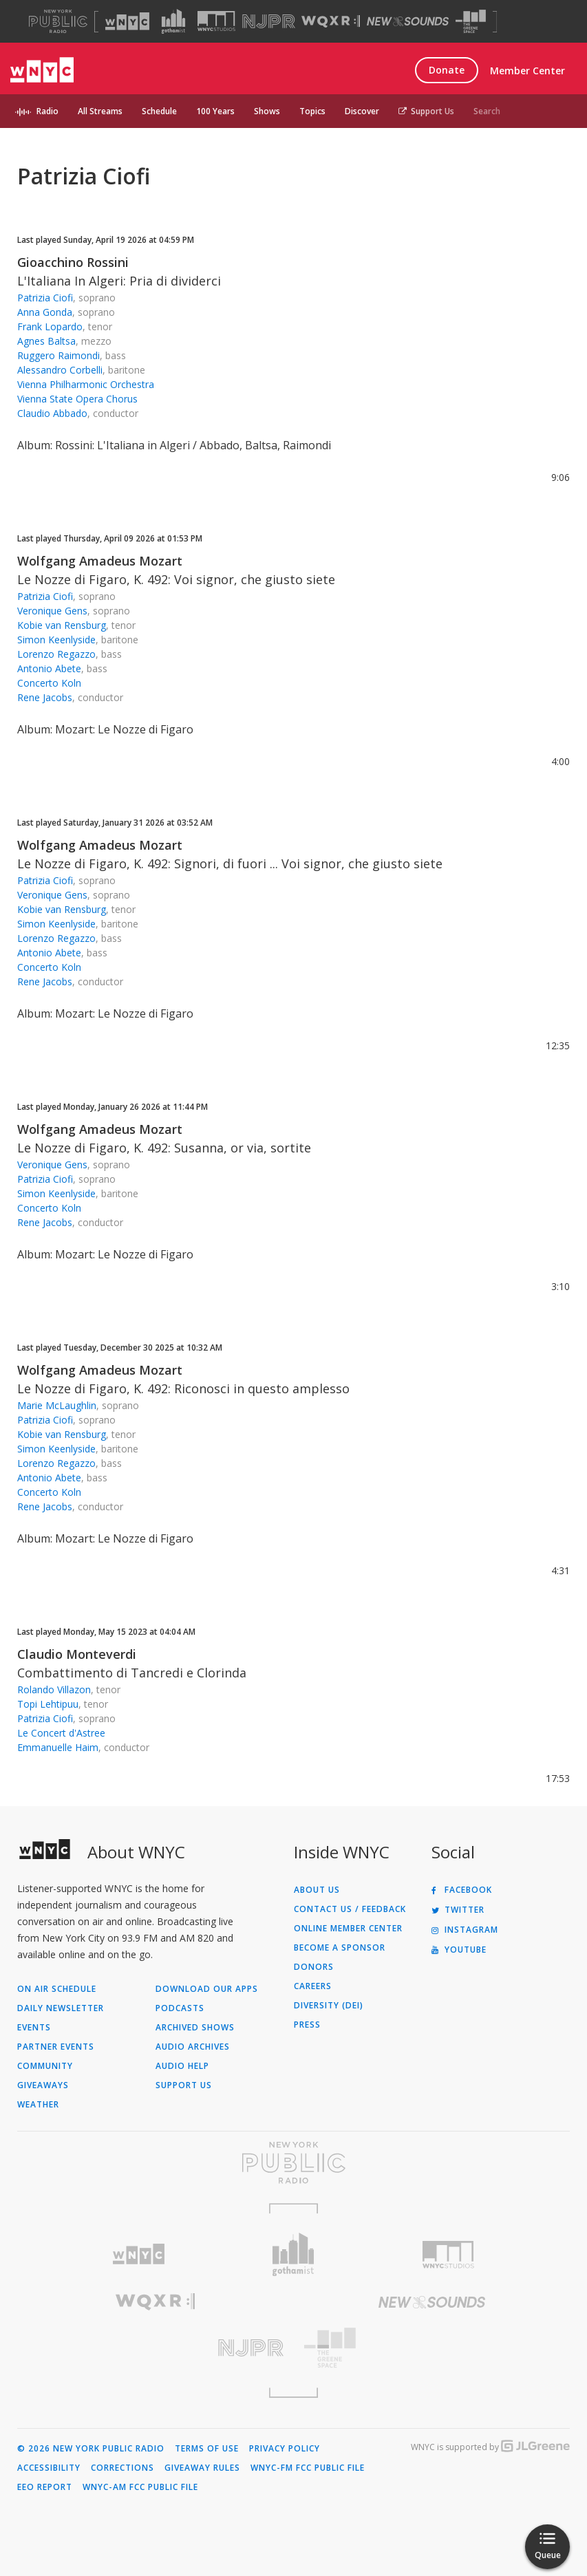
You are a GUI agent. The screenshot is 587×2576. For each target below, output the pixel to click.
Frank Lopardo (50, 326)
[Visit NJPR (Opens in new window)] (268, 21)
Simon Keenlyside (56, 639)
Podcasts (180, 2008)
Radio (47, 111)
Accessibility (49, 2468)
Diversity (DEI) (328, 2005)
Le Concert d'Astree (61, 1732)
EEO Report (44, 2487)
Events (34, 2028)
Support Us (426, 111)
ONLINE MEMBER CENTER (348, 1928)
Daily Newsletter (60, 2008)
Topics (312, 111)
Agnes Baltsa (46, 340)
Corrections (122, 2468)
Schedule (159, 111)
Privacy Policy (284, 2449)
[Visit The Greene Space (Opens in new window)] (471, 22)
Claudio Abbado (52, 413)
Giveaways (43, 2085)
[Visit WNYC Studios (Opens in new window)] (216, 21)
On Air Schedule (56, 1989)
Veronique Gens (52, 610)
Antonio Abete (49, 668)
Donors (314, 1967)
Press (307, 2025)
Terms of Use (207, 2449)
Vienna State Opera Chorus (77, 398)
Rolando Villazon (54, 1689)
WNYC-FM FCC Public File (307, 2468)
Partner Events (55, 2047)
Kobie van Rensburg (61, 625)
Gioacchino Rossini (73, 262)
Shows (267, 111)
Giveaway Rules (202, 2468)
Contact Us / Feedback (350, 1909)
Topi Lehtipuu (47, 1703)
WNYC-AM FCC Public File (140, 2487)
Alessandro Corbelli (60, 369)
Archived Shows (195, 2028)
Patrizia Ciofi (45, 297)
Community (45, 2066)
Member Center (527, 70)
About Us (317, 1890)
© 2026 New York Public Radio (90, 2449)
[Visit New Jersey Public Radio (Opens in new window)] (155, 2348)
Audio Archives (193, 2047)
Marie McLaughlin (56, 1405)
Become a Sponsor (339, 1948)
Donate (447, 69)
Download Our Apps (207, 1989)
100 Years (215, 111)
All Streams (100, 111)
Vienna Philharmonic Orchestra (85, 384)
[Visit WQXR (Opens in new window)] (330, 21)
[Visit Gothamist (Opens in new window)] (173, 21)
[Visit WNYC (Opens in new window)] (127, 21)
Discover (362, 111)
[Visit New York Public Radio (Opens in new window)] (293, 2162)
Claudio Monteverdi (76, 1654)
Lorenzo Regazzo (56, 654)
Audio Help (182, 2066)
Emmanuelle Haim (57, 1747)
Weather (38, 2105)
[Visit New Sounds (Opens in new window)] (408, 21)
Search (486, 111)
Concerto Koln (49, 682)
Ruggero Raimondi (58, 355)
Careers (313, 1986)
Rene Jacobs (44, 697)
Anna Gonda (44, 312)
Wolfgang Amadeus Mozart (99, 560)
